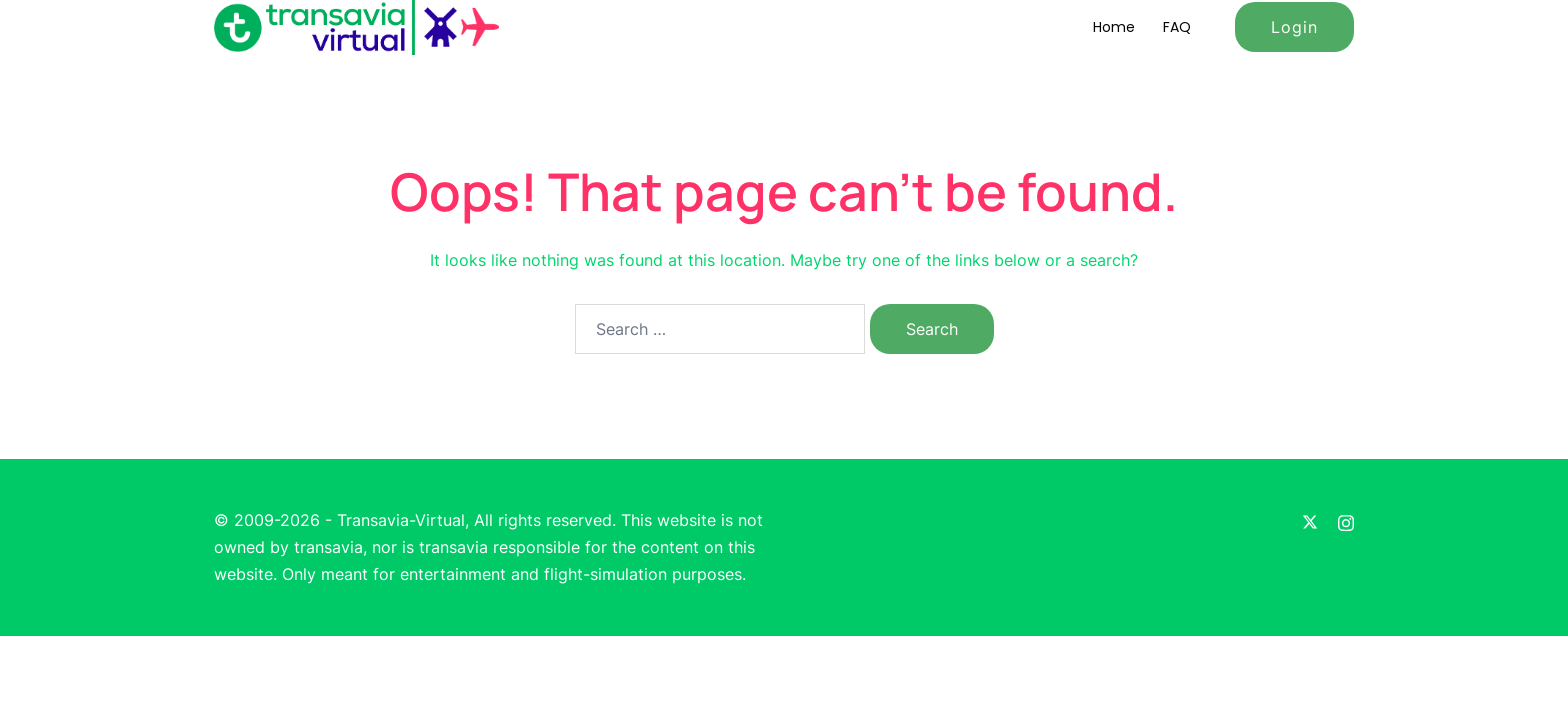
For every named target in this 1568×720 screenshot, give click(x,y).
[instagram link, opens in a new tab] (1346, 520)
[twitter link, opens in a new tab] (1310, 520)
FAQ (1177, 27)
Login (1294, 27)
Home (1114, 27)
